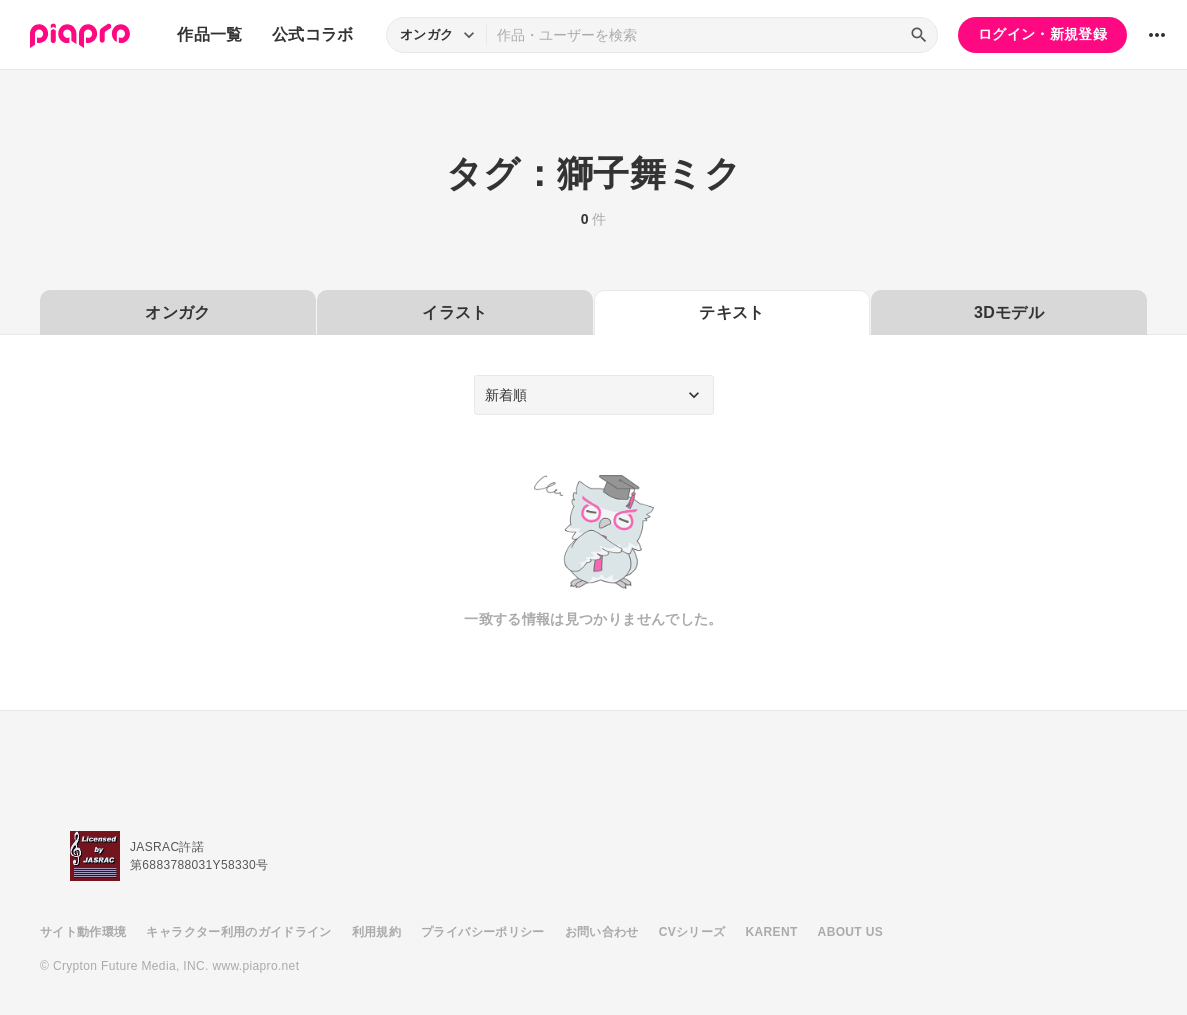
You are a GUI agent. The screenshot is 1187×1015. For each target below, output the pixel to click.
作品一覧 (209, 34)
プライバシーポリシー (483, 932)
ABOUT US (850, 932)
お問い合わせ (602, 932)
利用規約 (376, 932)
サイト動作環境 (83, 932)
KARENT (772, 932)
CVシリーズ (692, 932)
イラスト (454, 312)
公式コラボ (313, 34)
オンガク (177, 312)
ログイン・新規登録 (1042, 34)
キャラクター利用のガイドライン (238, 932)
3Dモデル (1009, 312)
